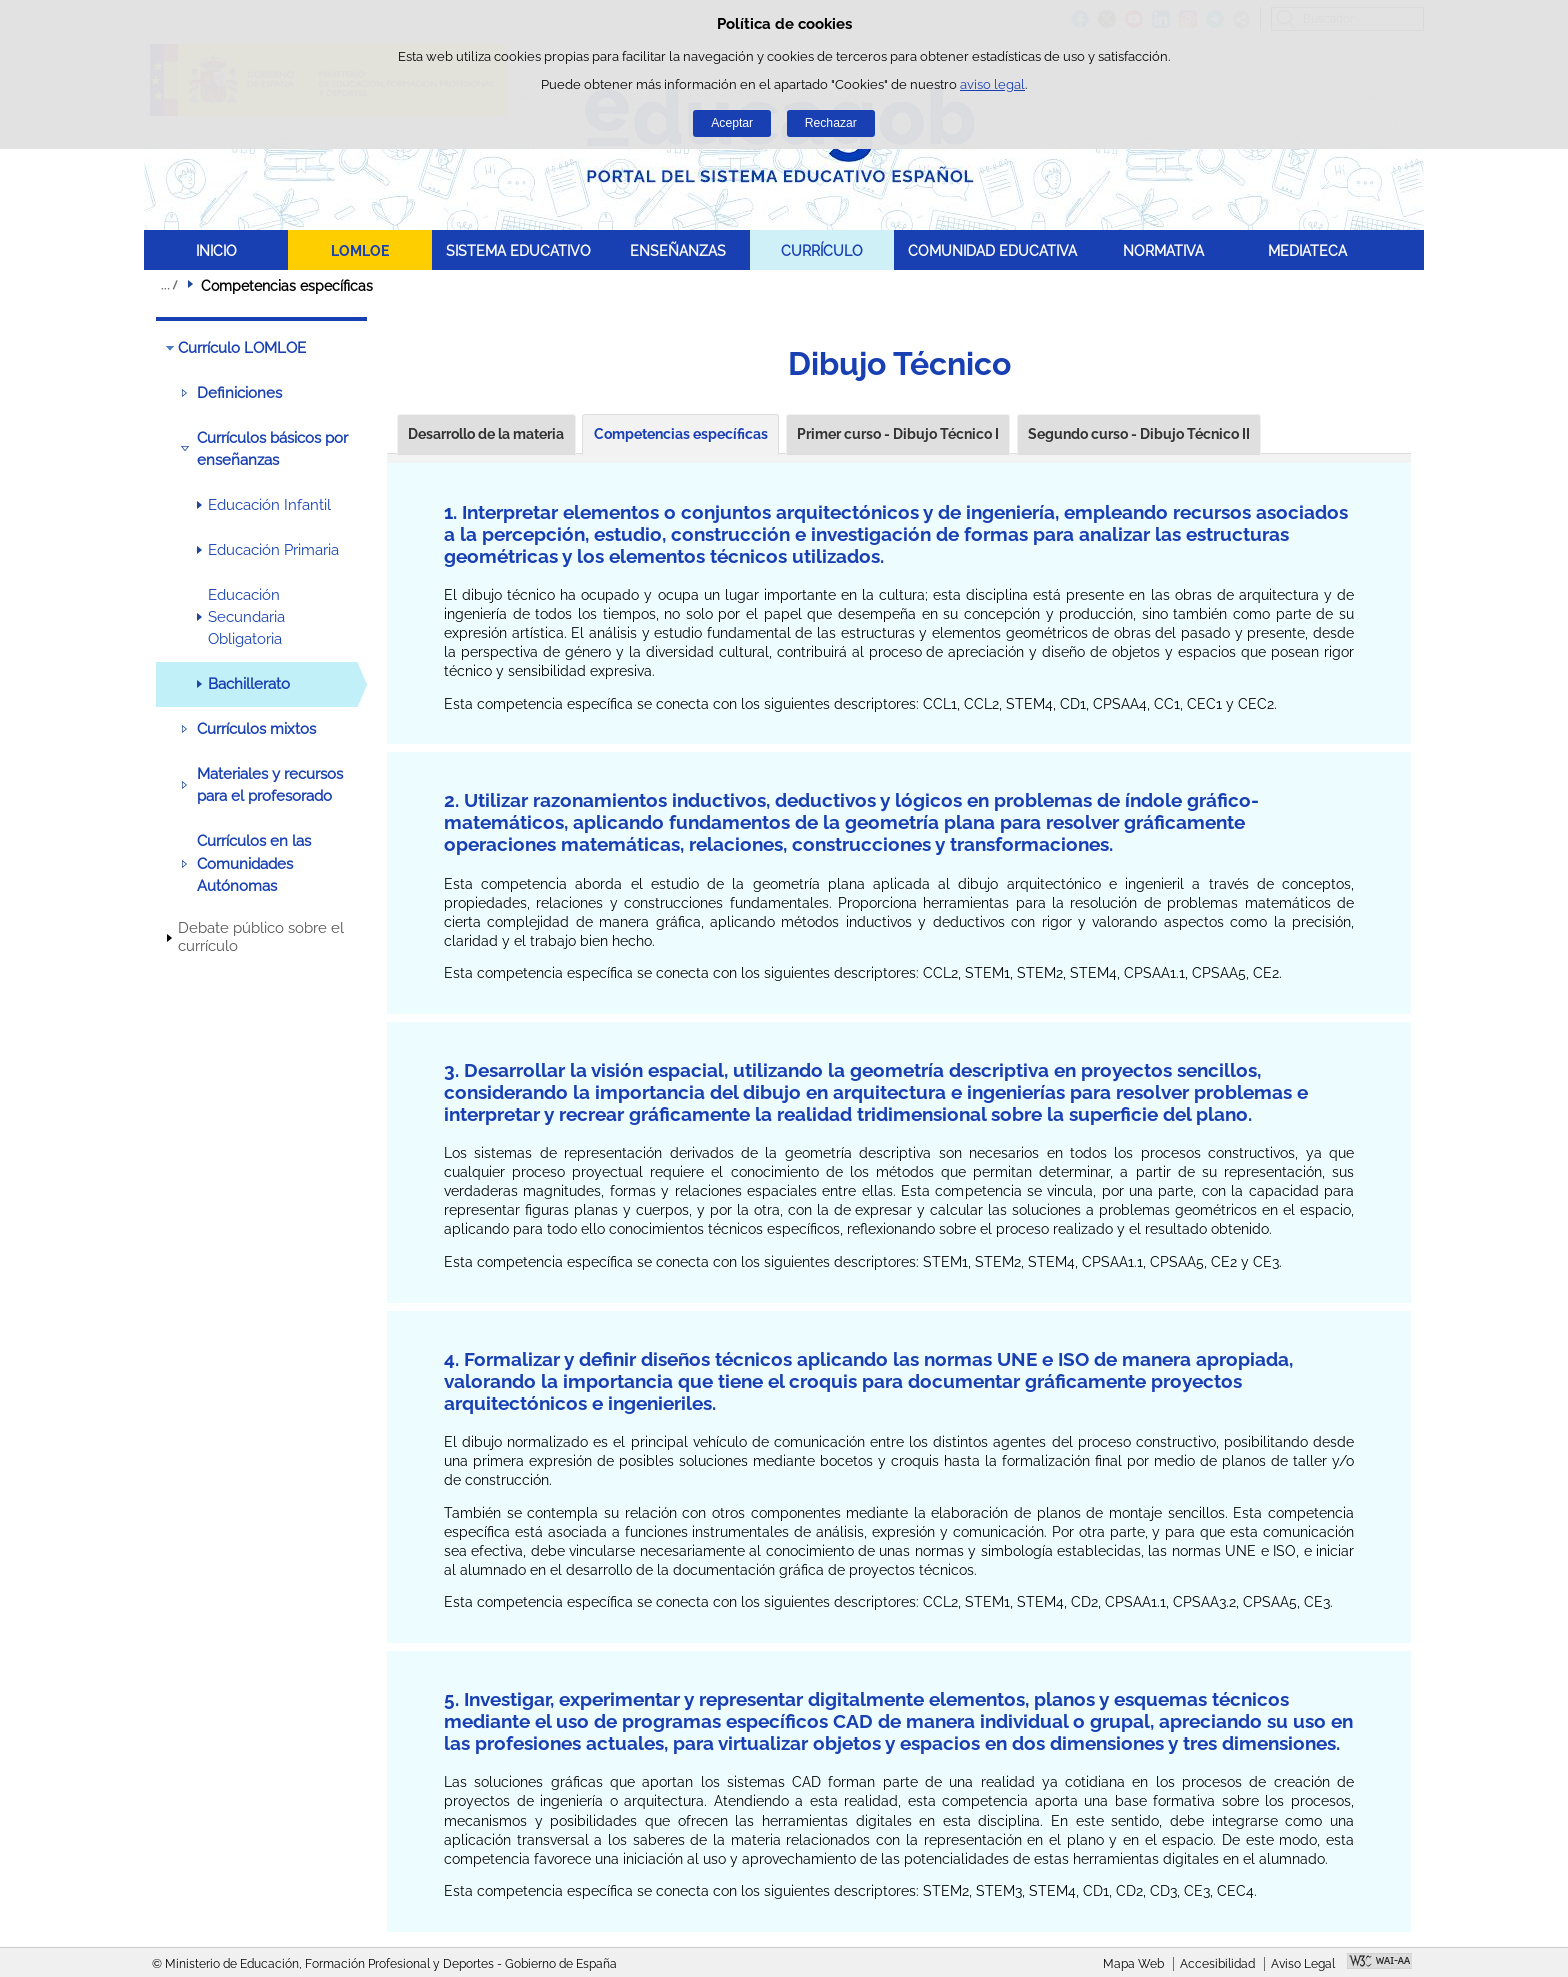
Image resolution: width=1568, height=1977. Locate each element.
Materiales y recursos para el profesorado (270, 785)
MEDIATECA (1307, 250)
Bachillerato (249, 684)
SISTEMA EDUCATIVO (518, 250)
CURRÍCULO (822, 250)
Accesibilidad (1217, 1964)
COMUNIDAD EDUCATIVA (992, 250)
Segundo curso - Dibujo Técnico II (1139, 434)
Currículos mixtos (256, 729)
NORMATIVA (1163, 250)
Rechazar (831, 123)
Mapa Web (1133, 1964)
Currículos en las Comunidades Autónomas (254, 863)
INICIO (216, 250)
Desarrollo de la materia (486, 434)
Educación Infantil (269, 505)
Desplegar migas (169, 285)
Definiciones (239, 393)
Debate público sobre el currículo (261, 937)
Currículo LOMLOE (242, 348)
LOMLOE (360, 250)
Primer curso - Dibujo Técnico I (898, 434)
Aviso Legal (1303, 1964)
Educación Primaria (273, 550)
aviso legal (992, 84)
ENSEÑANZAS (678, 250)
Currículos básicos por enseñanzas (272, 449)
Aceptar (732, 123)
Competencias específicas (681, 434)
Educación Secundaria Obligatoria (246, 617)
